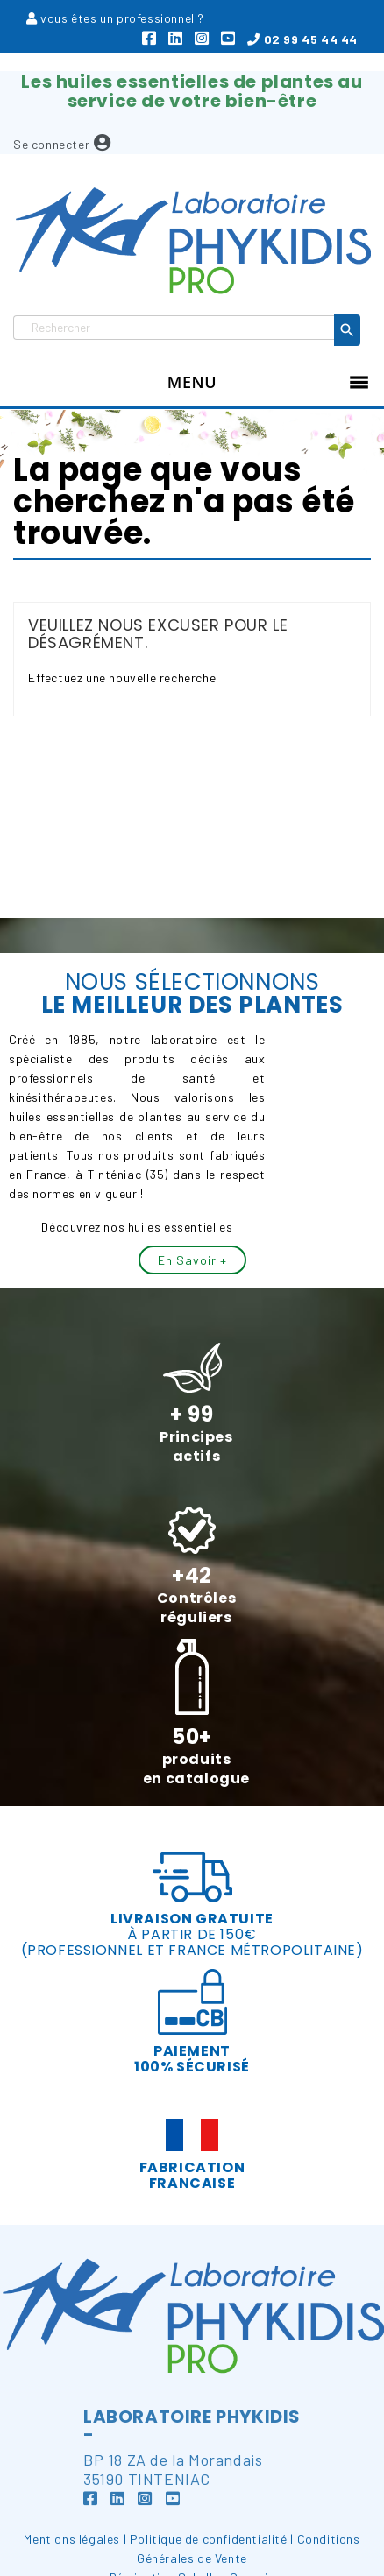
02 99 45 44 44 (302, 39)
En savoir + (192, 1260)
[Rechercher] (174, 327)
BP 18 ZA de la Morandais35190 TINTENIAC (172, 2481)
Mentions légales (72, 2538)
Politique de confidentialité (209, 2538)
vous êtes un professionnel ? (122, 18)
